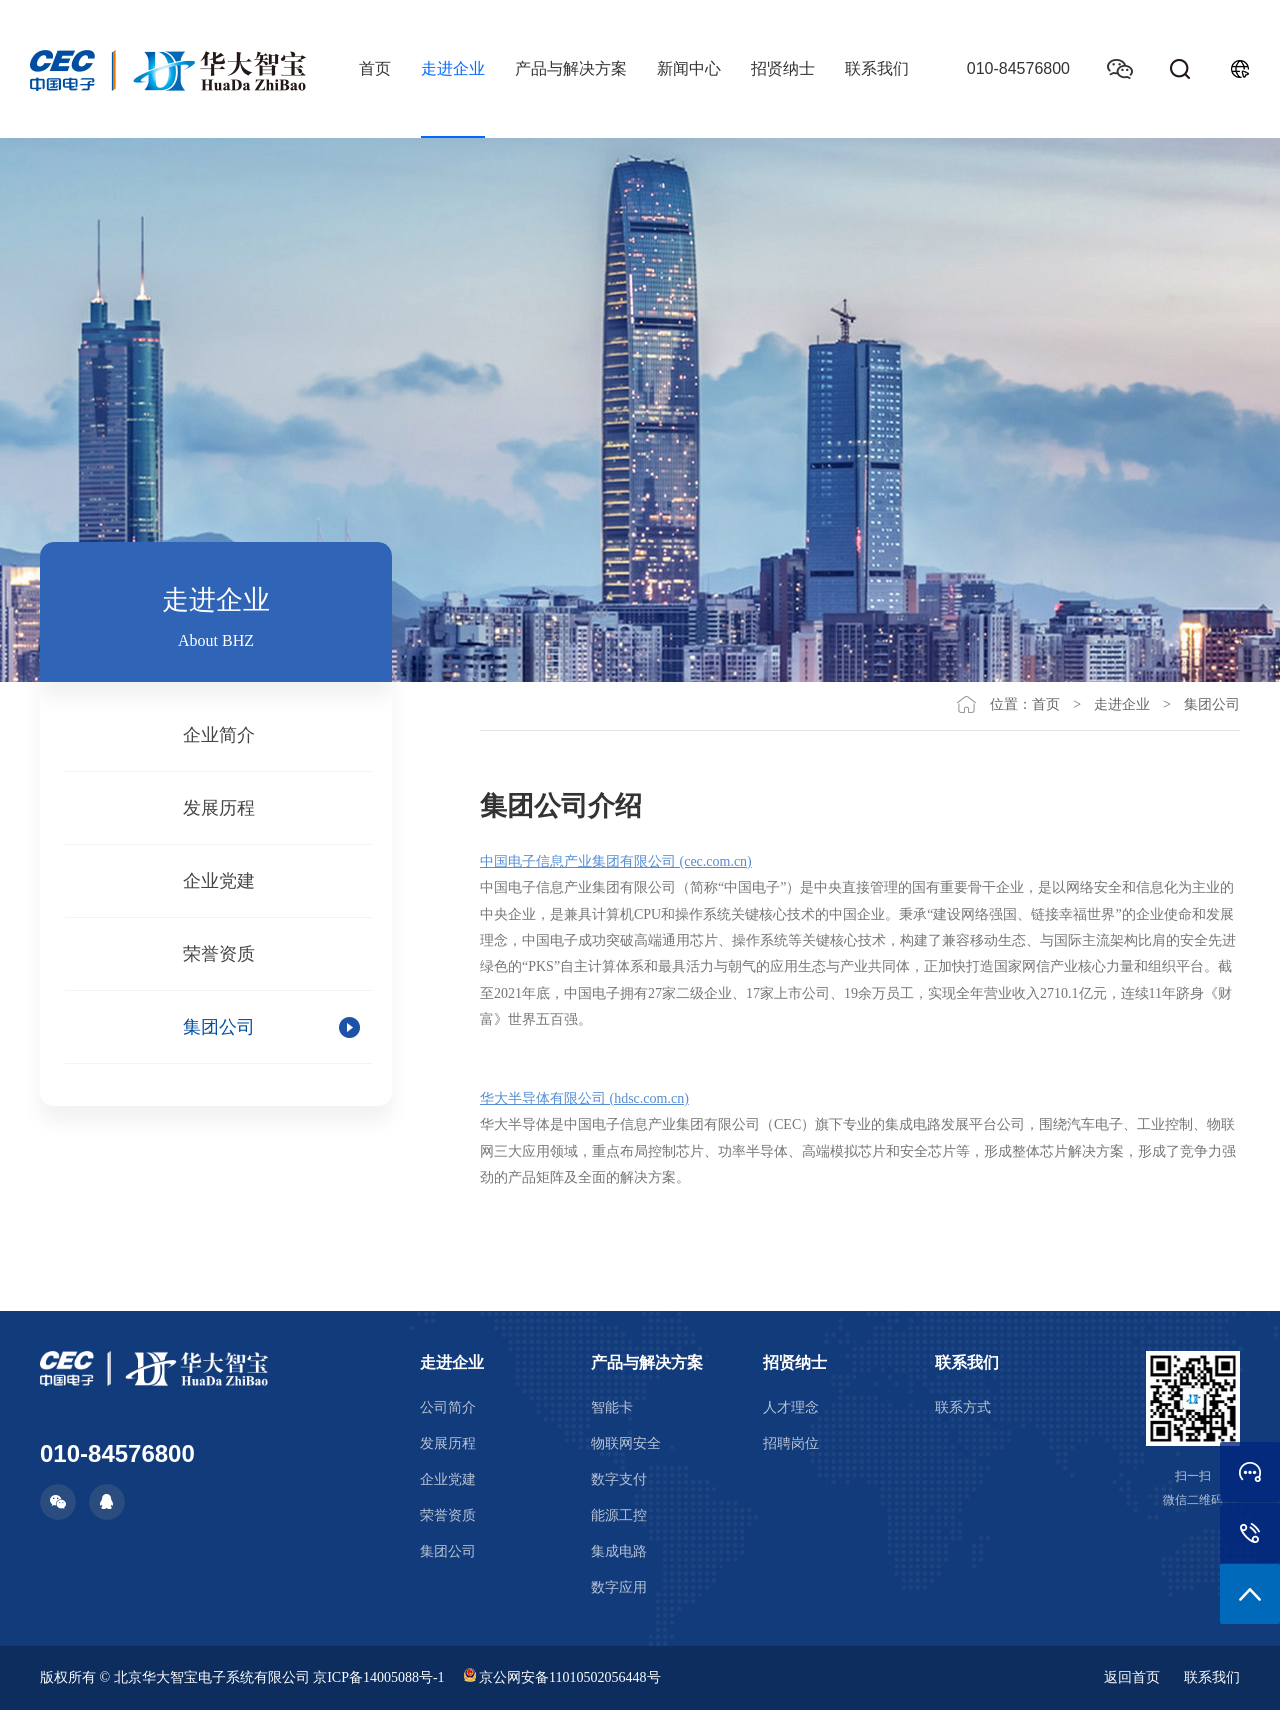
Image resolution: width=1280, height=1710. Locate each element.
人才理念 (791, 1407)
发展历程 (219, 808)
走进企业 (453, 68)
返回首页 (1132, 1677)
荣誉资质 (219, 954)
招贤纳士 (783, 68)
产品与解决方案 (571, 68)
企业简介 (219, 735)
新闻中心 (689, 68)
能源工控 (619, 1515)
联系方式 (963, 1407)
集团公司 (219, 1027)
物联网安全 (626, 1443)
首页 (375, 68)
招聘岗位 (791, 1443)
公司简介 (448, 1407)
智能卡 (612, 1407)
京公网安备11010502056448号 (562, 1677)
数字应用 (619, 1587)
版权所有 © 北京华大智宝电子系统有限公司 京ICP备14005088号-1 (242, 1677)
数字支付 (619, 1479)
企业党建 (219, 881)
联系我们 (877, 68)
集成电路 (619, 1551)
